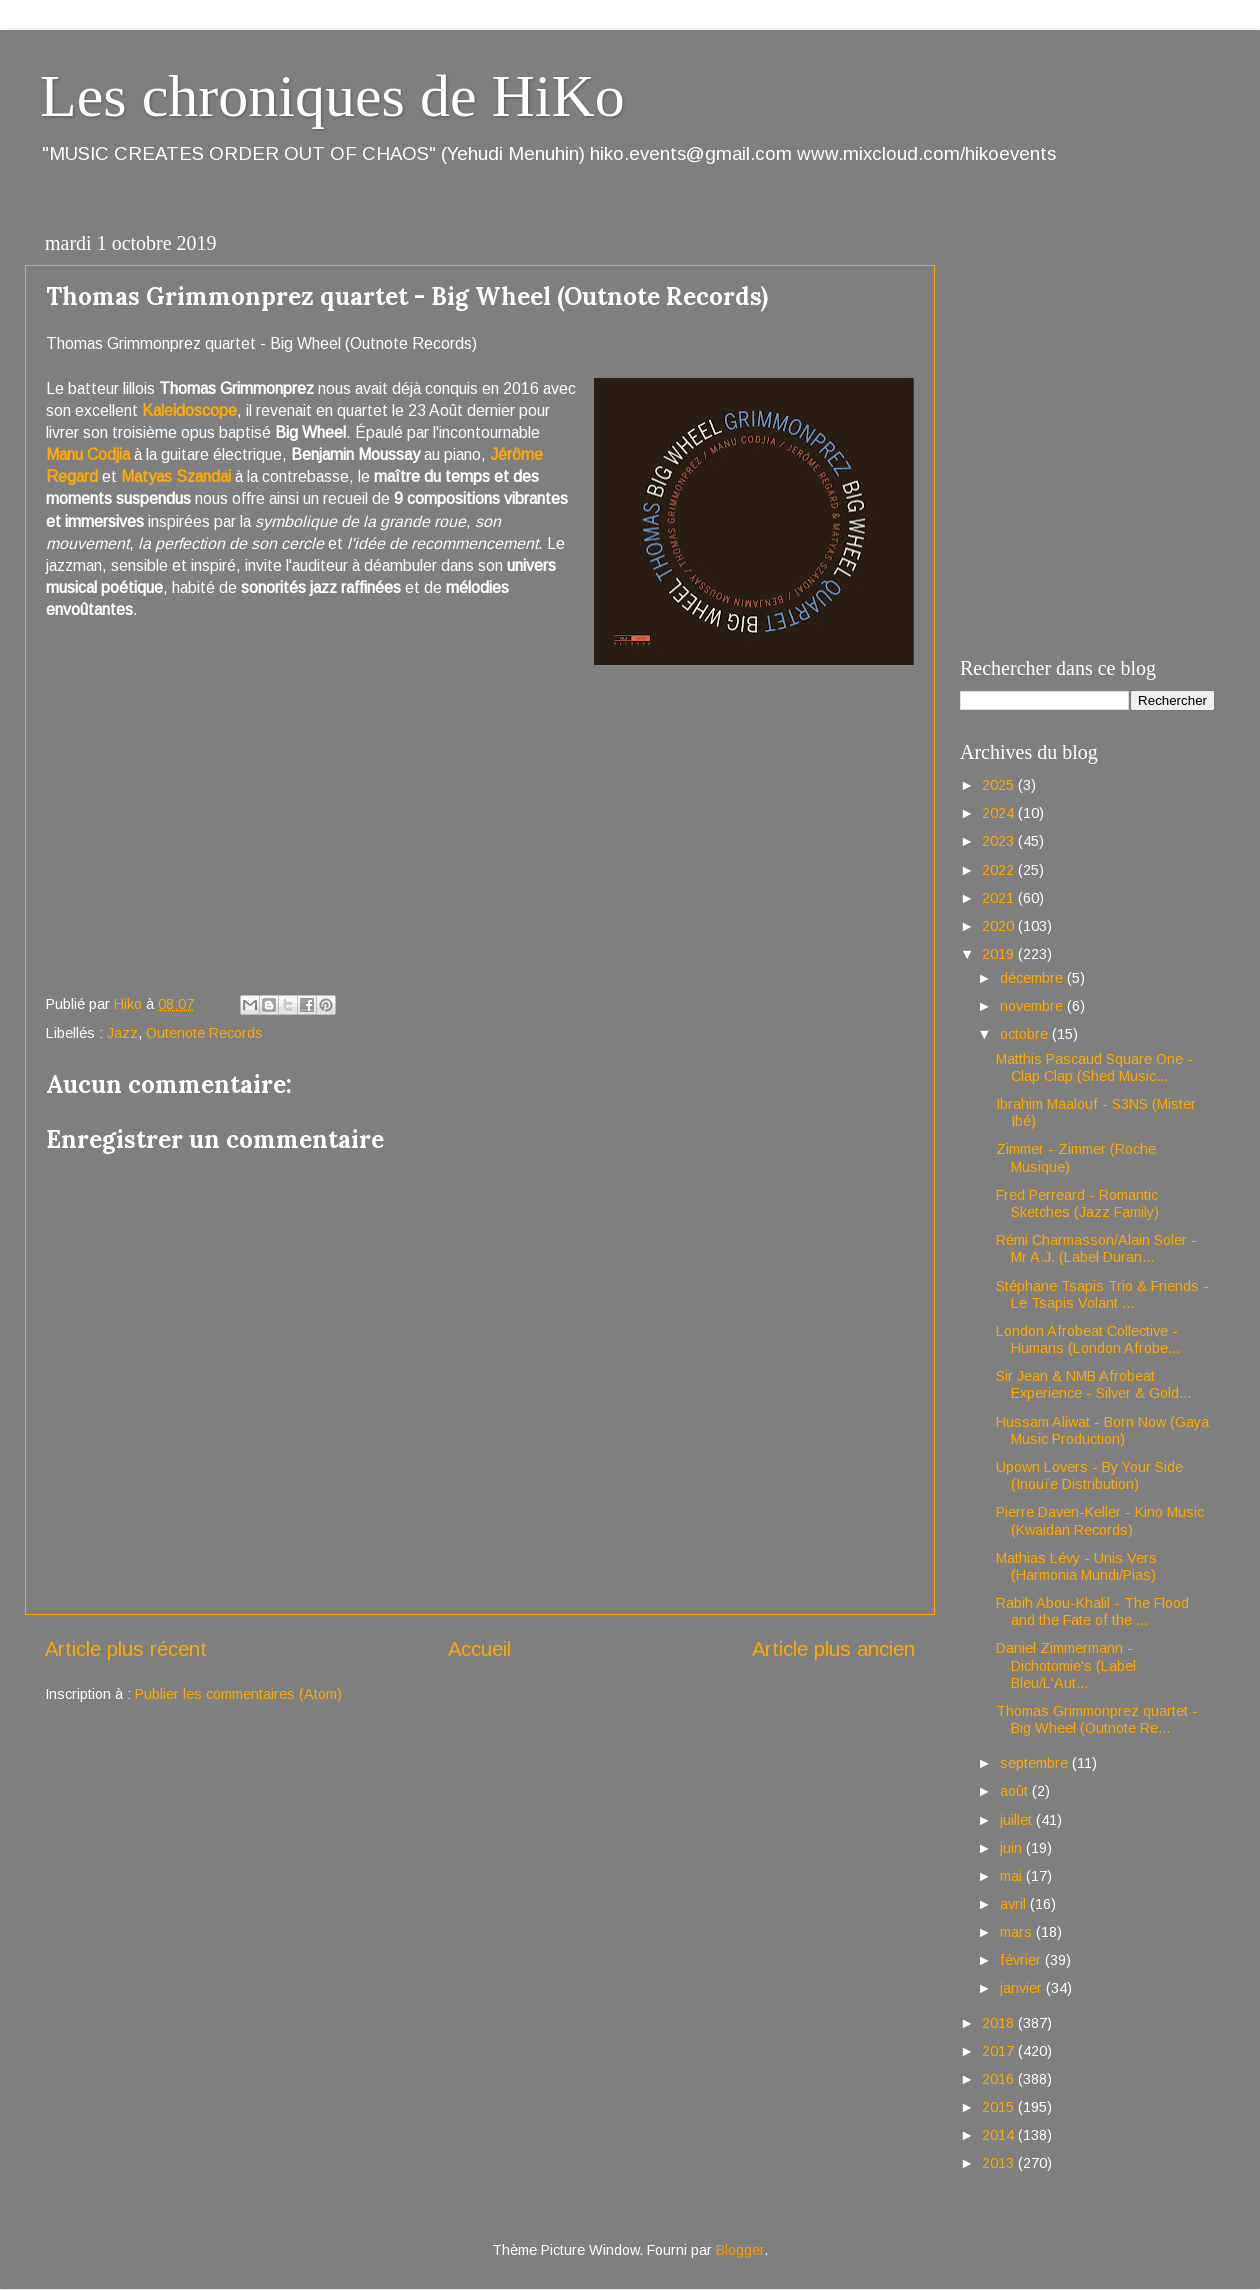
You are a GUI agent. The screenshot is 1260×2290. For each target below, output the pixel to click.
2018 (1000, 2023)
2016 (1000, 2079)
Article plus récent (126, 1649)
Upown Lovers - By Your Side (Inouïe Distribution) (1089, 1475)
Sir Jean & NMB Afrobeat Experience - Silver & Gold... (1093, 1384)
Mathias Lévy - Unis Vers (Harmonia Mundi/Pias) (1076, 1566)
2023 (1000, 841)
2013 (1000, 2163)
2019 (1000, 954)
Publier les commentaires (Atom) (238, 1694)
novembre (1033, 1006)
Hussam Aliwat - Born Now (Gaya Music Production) (1102, 1430)
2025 (1000, 785)
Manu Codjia (88, 454)
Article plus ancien (833, 1649)
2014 (1000, 2135)
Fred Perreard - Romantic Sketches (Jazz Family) (1077, 1203)
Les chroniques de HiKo (332, 96)
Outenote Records (204, 1033)
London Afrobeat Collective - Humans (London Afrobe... (1088, 1339)
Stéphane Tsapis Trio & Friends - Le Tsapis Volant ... (1102, 1294)
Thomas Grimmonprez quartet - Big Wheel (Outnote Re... (1097, 1719)
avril (1015, 1904)
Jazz (122, 1033)
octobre (1026, 1034)
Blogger (740, 2250)
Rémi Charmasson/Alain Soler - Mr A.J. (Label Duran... (1096, 1248)
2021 (1000, 898)
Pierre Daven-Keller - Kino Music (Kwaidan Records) (1100, 1520)
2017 (1000, 2051)
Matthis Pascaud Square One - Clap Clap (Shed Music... (1094, 1067)
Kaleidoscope (189, 410)
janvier (1023, 1988)
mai (1013, 1876)
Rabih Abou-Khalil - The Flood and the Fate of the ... (1092, 1611)
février (1022, 1960)
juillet (1018, 1820)
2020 (1000, 926)
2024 (1000, 813)
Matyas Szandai (176, 476)
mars (1018, 1932)
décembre (1033, 978)
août (1016, 1791)
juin (1013, 1848)
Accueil (479, 1649)
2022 (1000, 870)
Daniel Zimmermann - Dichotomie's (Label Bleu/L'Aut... (1066, 1665)
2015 (1000, 2107)
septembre (1036, 1763)
